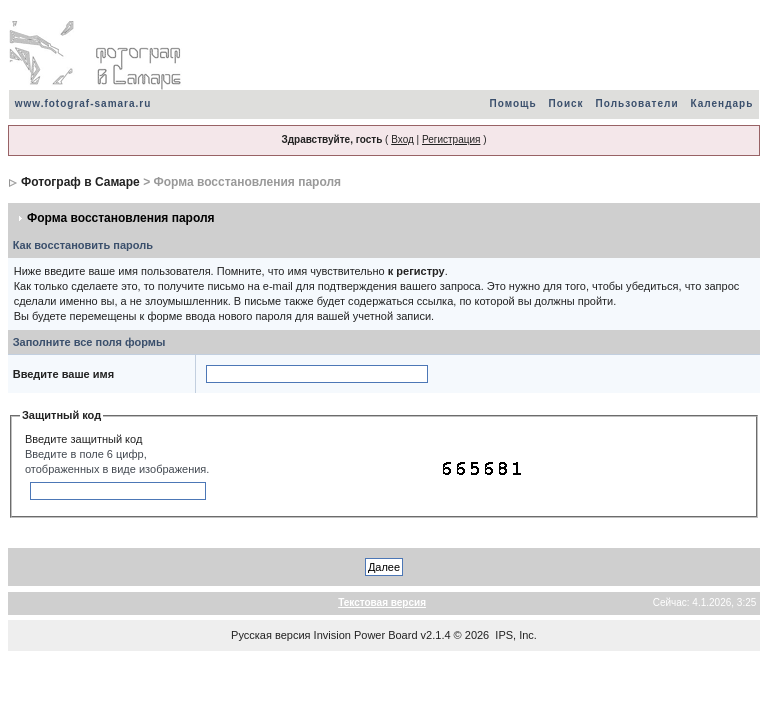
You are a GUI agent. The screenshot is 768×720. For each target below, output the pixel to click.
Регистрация (451, 139)
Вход (402, 139)
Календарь (722, 103)
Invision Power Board (366, 635)
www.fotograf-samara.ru (83, 103)
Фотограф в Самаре (80, 182)
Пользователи (637, 103)
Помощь (512, 103)
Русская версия (270, 635)
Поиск (566, 103)
